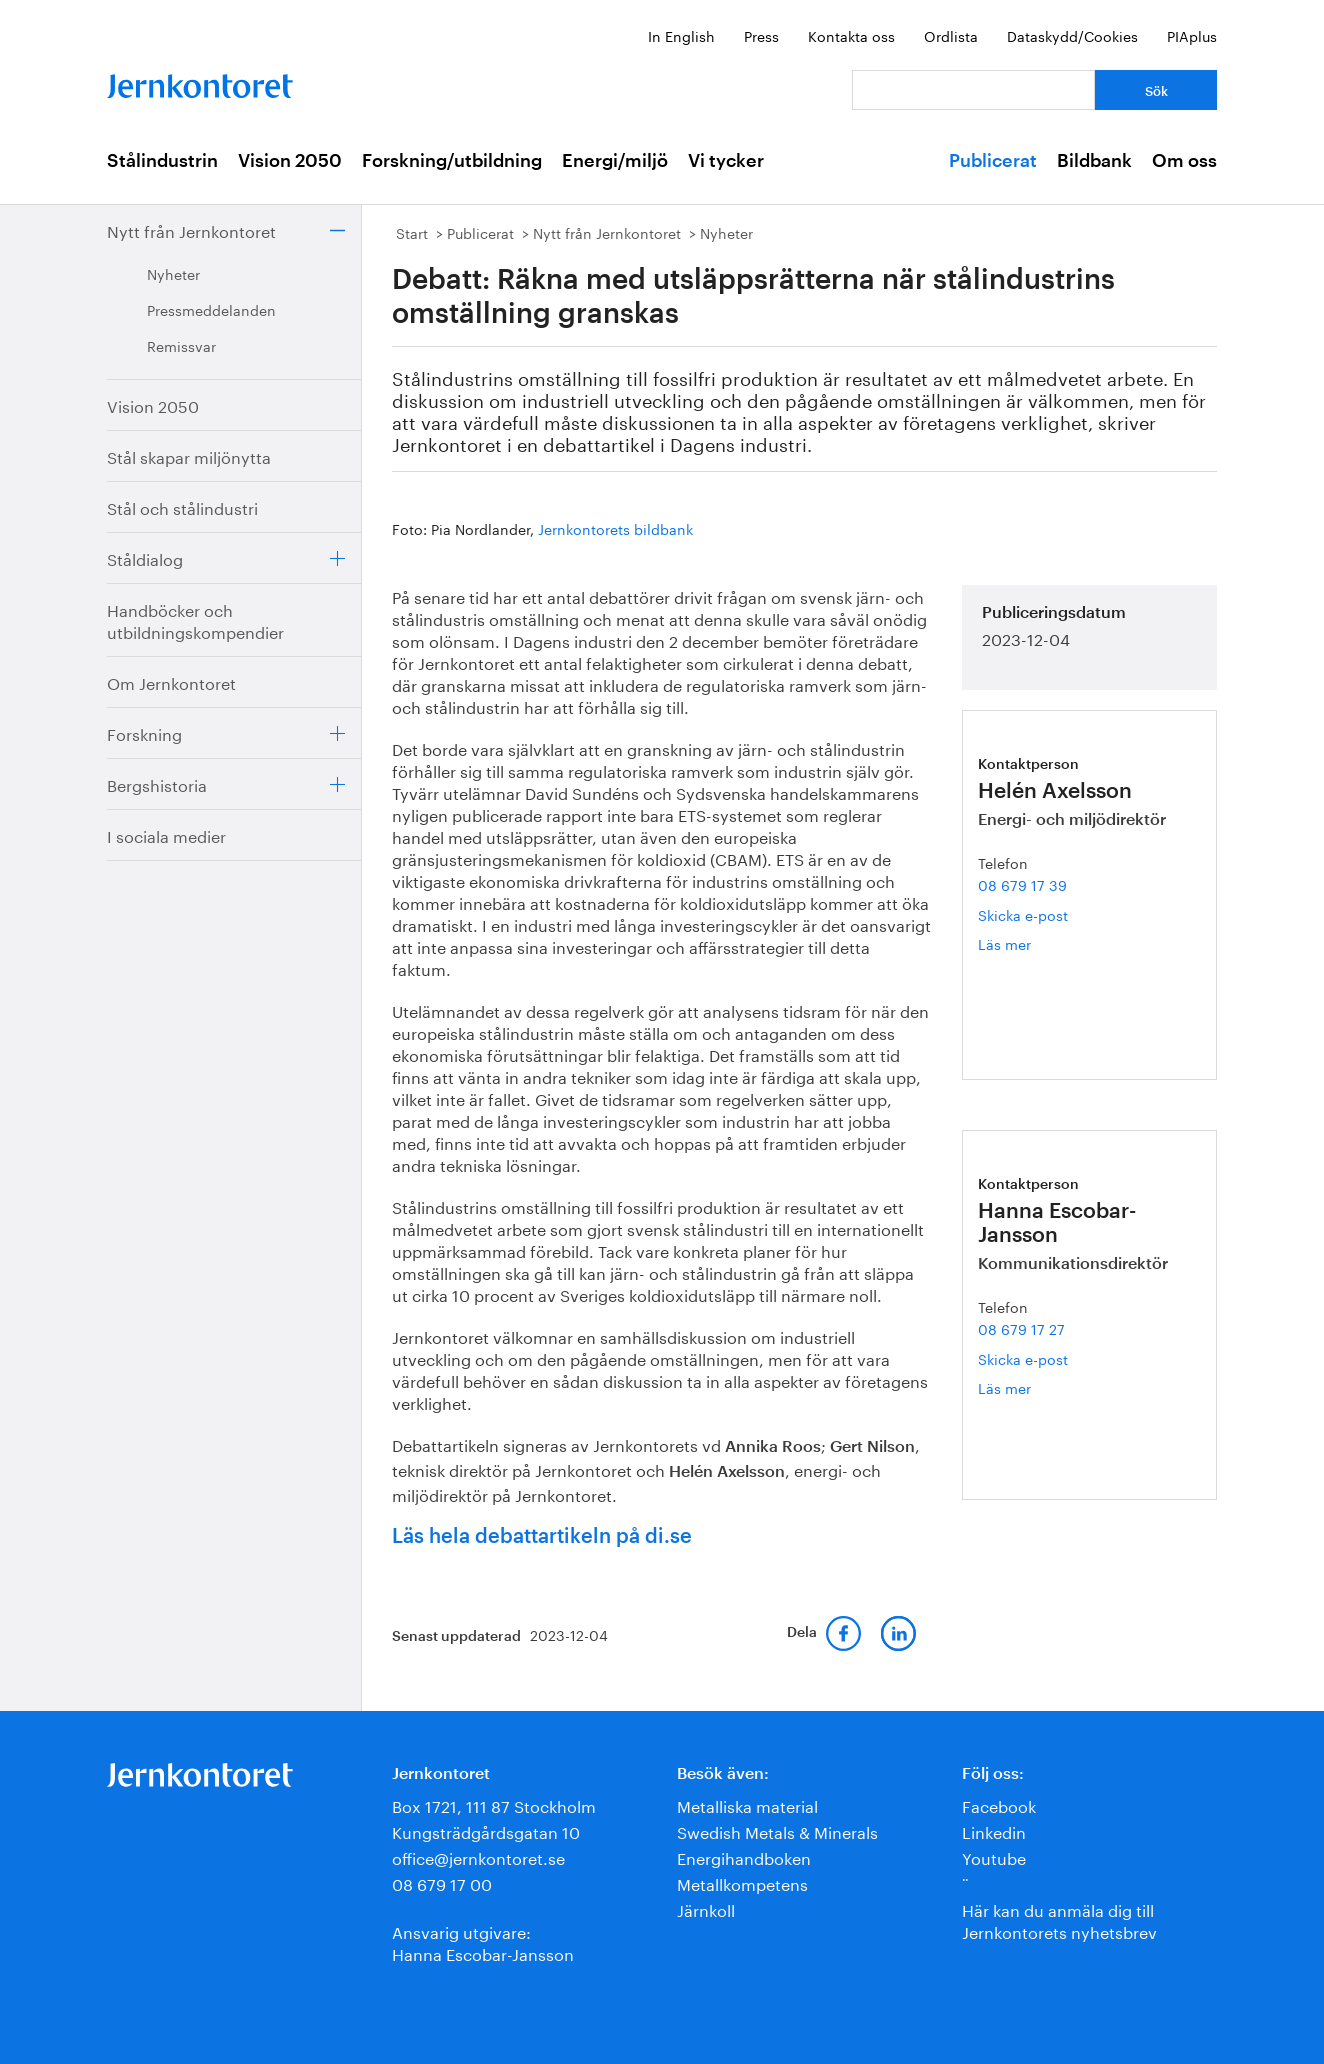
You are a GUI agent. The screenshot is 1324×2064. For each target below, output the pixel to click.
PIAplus (1192, 35)
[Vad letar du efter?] (973, 90)
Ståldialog (145, 557)
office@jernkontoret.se (478, 1856)
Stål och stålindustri (182, 506)
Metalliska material (747, 1804)
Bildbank (1094, 161)
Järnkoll (706, 1908)
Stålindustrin (162, 161)
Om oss (1184, 161)
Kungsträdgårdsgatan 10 (486, 1830)
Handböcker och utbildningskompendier (195, 619)
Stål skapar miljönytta (189, 455)
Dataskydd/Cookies (1072, 35)
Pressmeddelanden (211, 309)
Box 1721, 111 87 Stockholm (494, 1804)
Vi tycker (726, 161)
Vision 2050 (290, 161)
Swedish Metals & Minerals (777, 1830)
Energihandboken (744, 1856)
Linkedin (994, 1830)
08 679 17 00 (442, 1882)
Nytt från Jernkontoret (191, 229)
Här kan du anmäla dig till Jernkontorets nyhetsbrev (1059, 1919)
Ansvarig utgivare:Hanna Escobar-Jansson (483, 1941)
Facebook (999, 1804)
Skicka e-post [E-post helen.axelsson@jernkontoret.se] (1023, 914)
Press (761, 35)
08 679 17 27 (1021, 1328)
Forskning (144, 732)
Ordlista (951, 35)
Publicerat (993, 161)
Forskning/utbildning (452, 161)
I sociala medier (166, 834)
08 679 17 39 (1022, 884)
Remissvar (181, 345)
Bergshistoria (157, 783)
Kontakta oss (851, 35)
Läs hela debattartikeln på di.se (542, 1537)
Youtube (994, 1856)
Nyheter (173, 273)
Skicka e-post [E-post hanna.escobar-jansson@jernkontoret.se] (1023, 1358)
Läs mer (1035, 943)
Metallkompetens (742, 1882)
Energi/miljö (615, 161)
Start (412, 232)
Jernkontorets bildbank (615, 528)
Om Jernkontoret (171, 681)
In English (681, 35)
